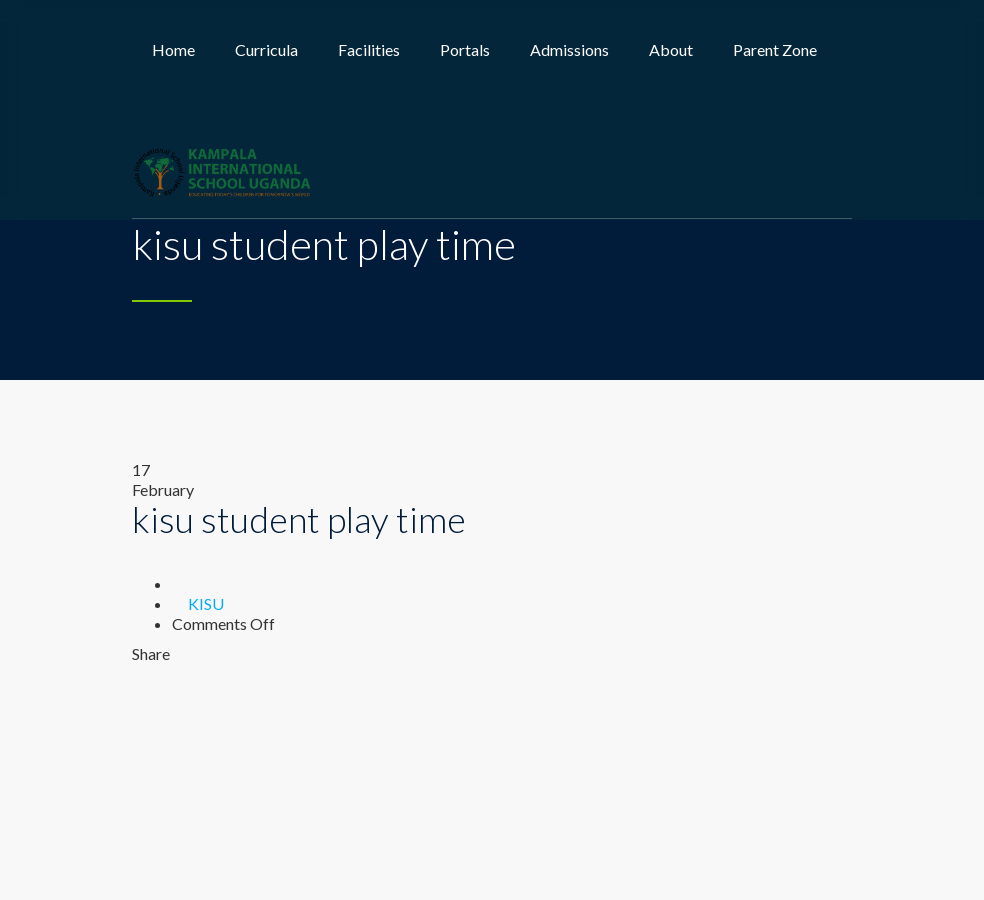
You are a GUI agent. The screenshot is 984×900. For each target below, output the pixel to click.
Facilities (369, 49)
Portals (465, 49)
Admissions (569, 49)
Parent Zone (775, 49)
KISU (206, 603)
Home (173, 49)
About (671, 49)
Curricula (266, 49)
